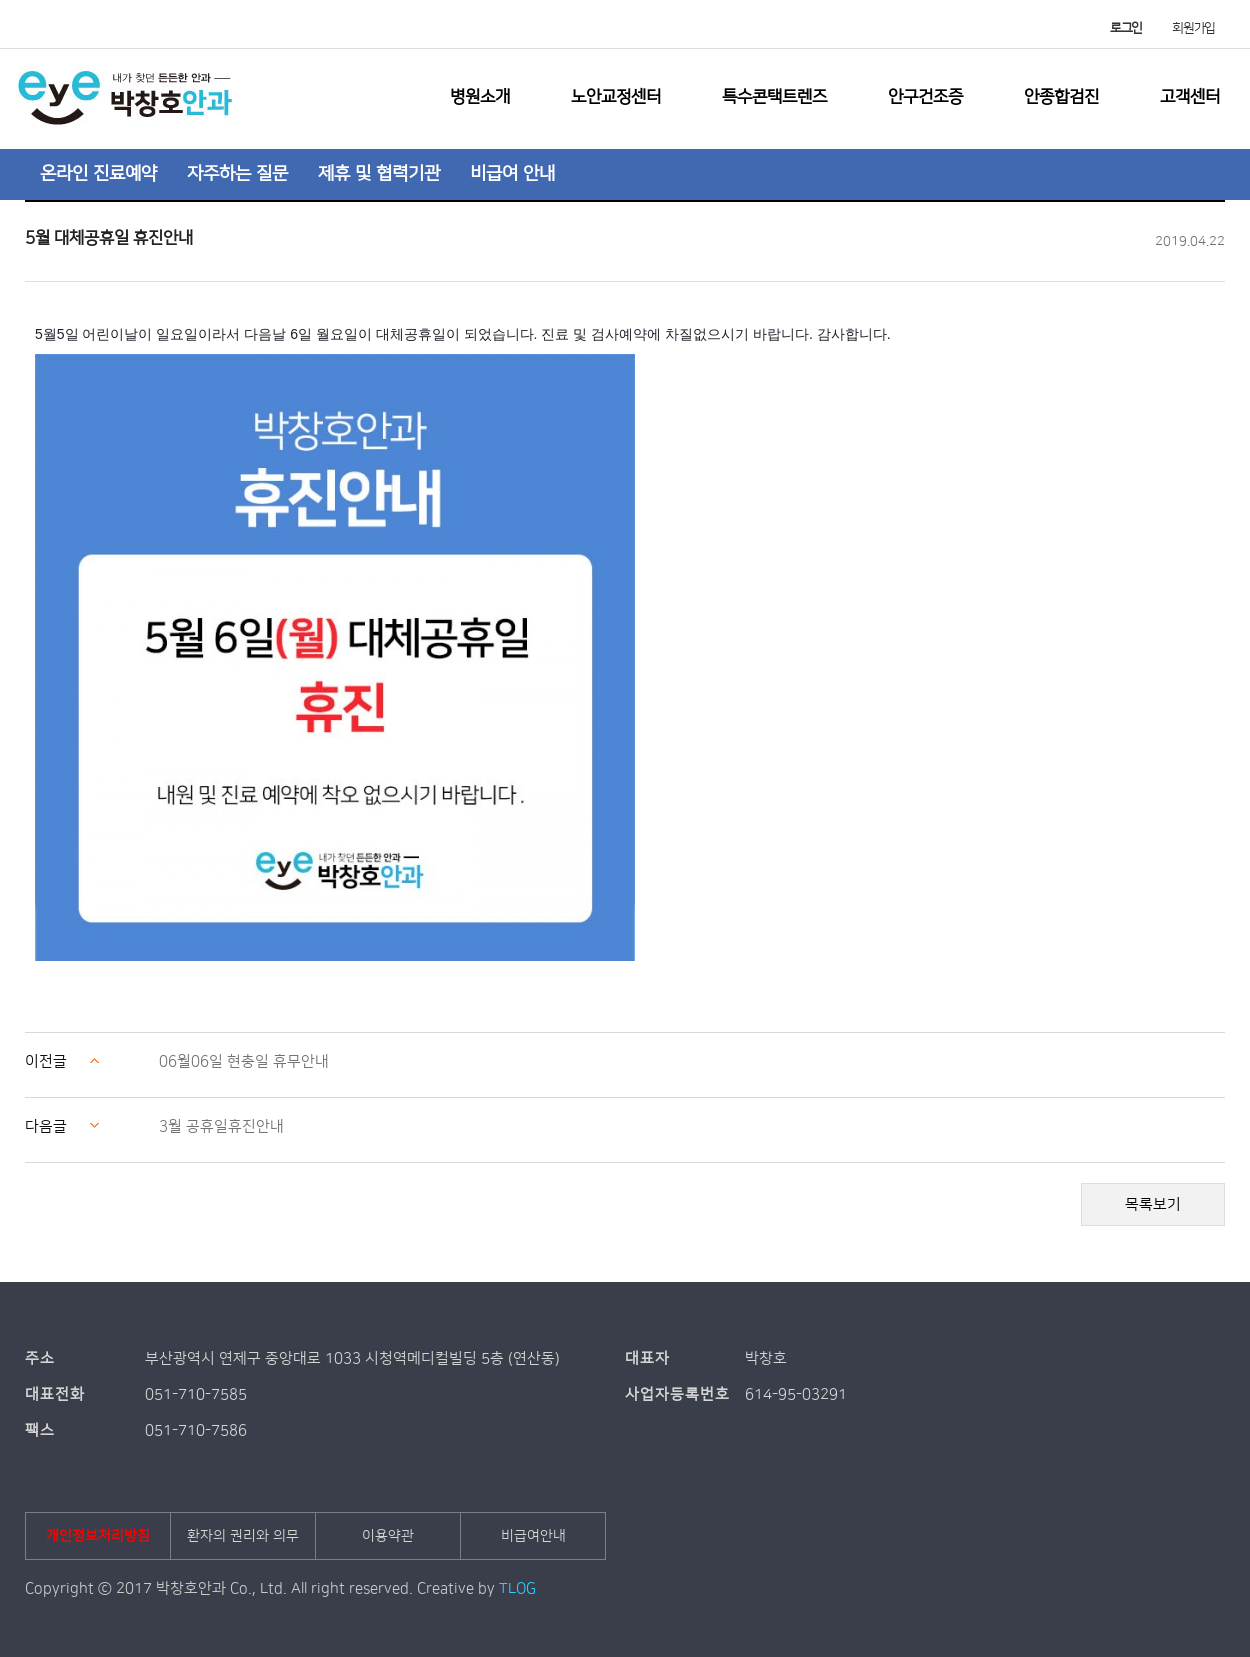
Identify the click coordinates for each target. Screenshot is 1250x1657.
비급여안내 (533, 1536)
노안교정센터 (616, 97)
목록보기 (1153, 1204)
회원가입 (1193, 28)
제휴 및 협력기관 (379, 174)
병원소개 (480, 97)
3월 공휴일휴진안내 (221, 1126)
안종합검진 (1061, 97)
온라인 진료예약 (98, 174)
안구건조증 (925, 97)
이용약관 (388, 1536)
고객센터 (1190, 97)
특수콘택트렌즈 (774, 97)
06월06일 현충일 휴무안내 (244, 1061)
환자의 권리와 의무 (243, 1536)
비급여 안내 (512, 174)
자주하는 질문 (237, 174)
